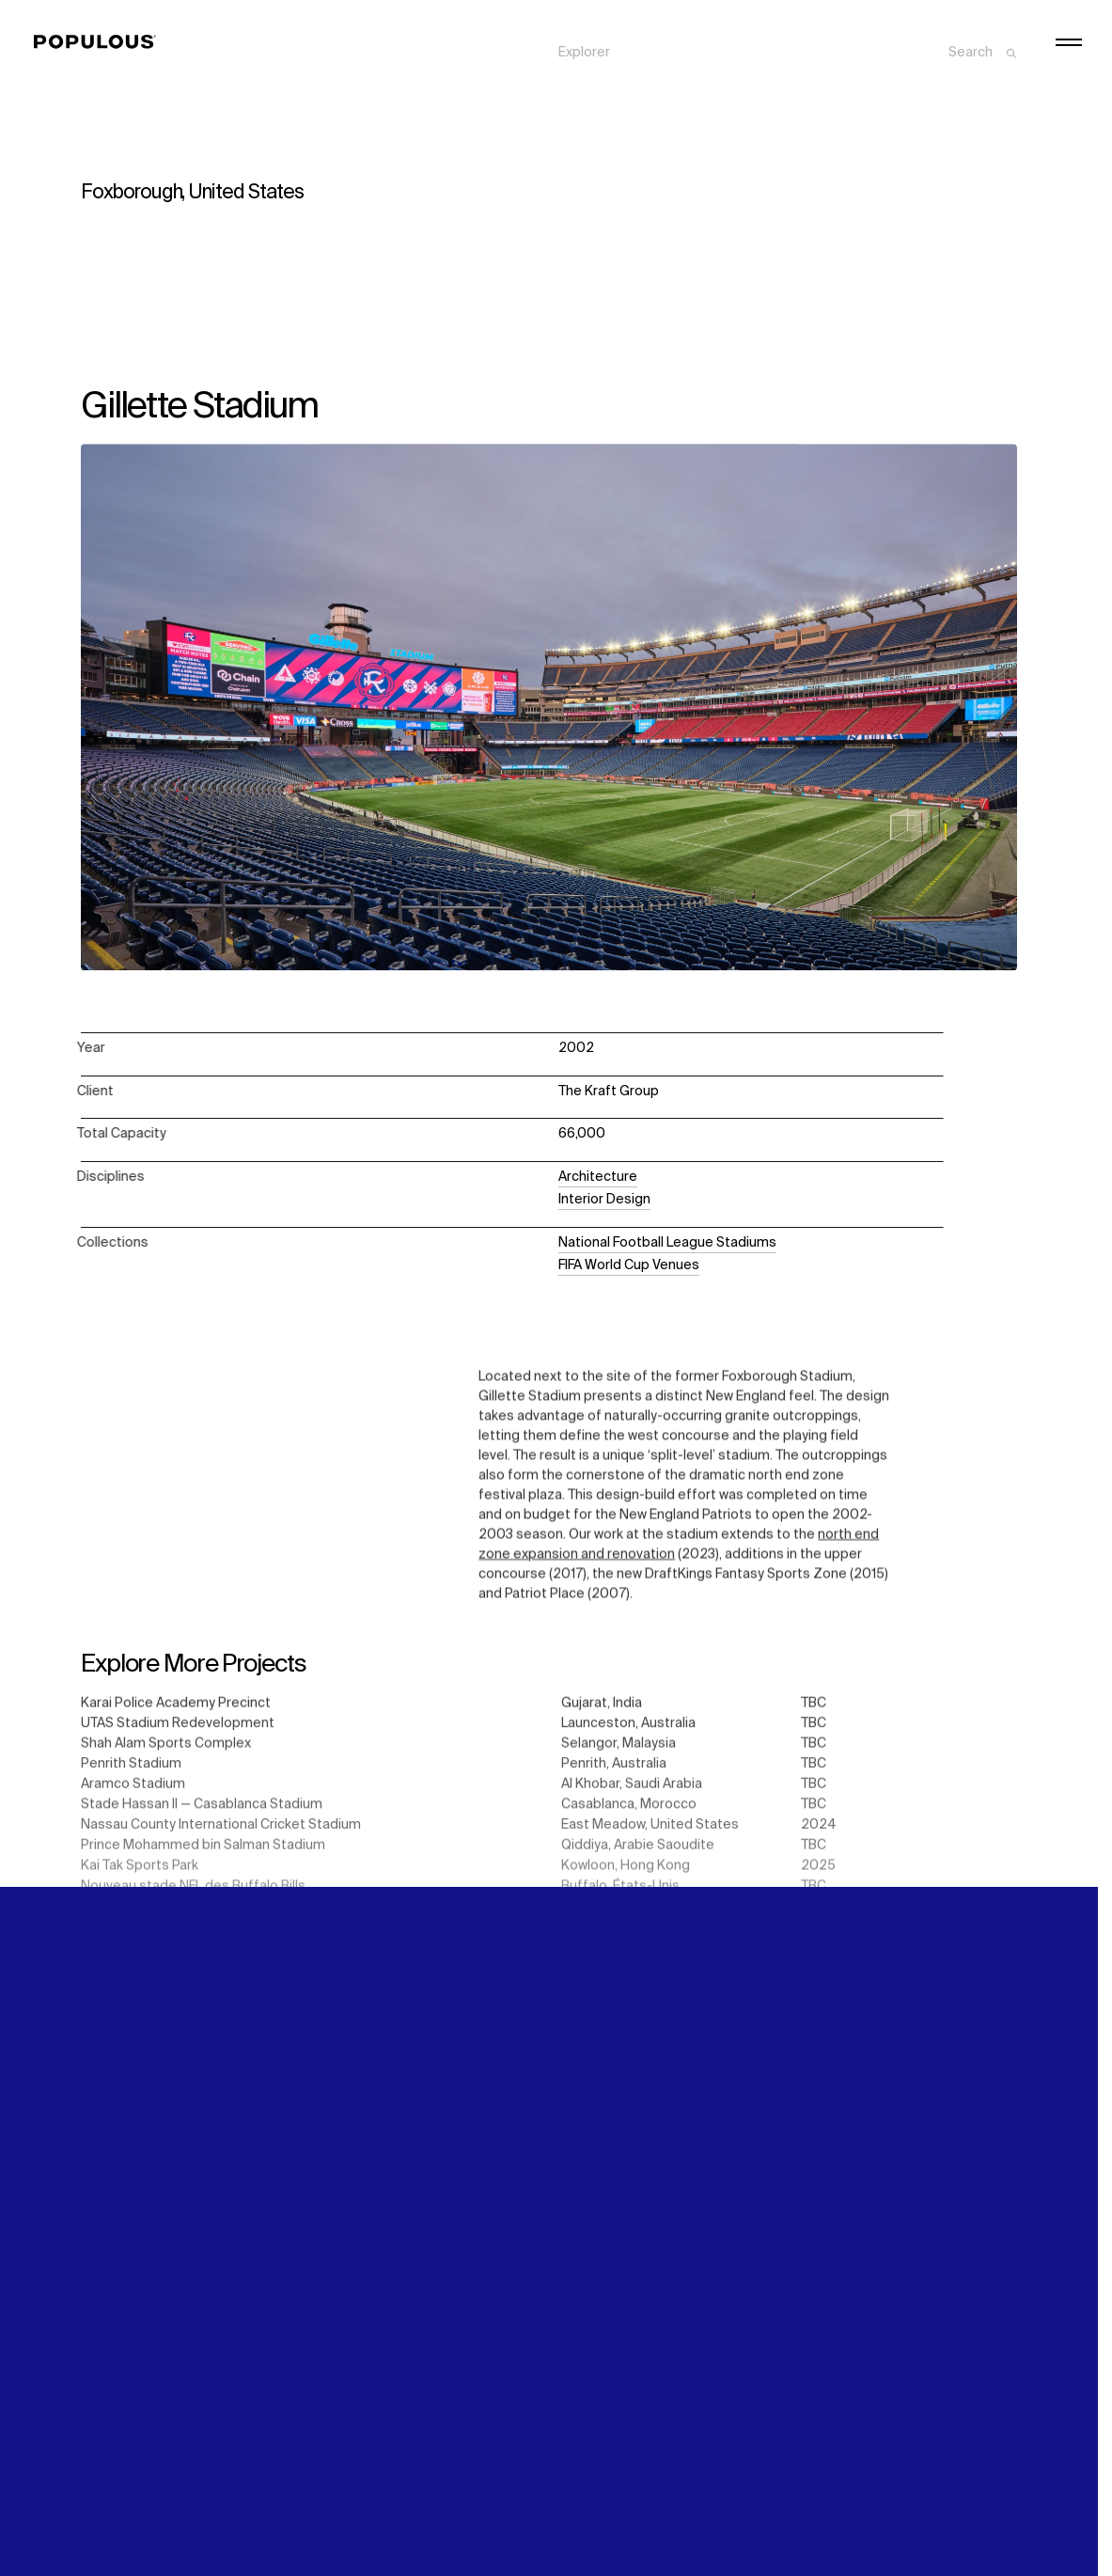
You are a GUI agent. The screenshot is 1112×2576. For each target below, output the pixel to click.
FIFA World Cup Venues (628, 1265)
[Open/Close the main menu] (1069, 42)
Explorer (584, 39)
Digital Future (838, 59)
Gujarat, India (601, 1710)
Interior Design (604, 1199)
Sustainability (839, 39)
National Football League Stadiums (667, 1242)
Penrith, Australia (613, 1772)
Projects (585, 59)
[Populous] (100, 42)
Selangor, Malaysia (618, 1751)
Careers (822, 79)
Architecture (597, 1177)
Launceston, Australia (628, 1730)
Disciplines (592, 79)
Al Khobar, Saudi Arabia (631, 1792)
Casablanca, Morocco (629, 1813)
